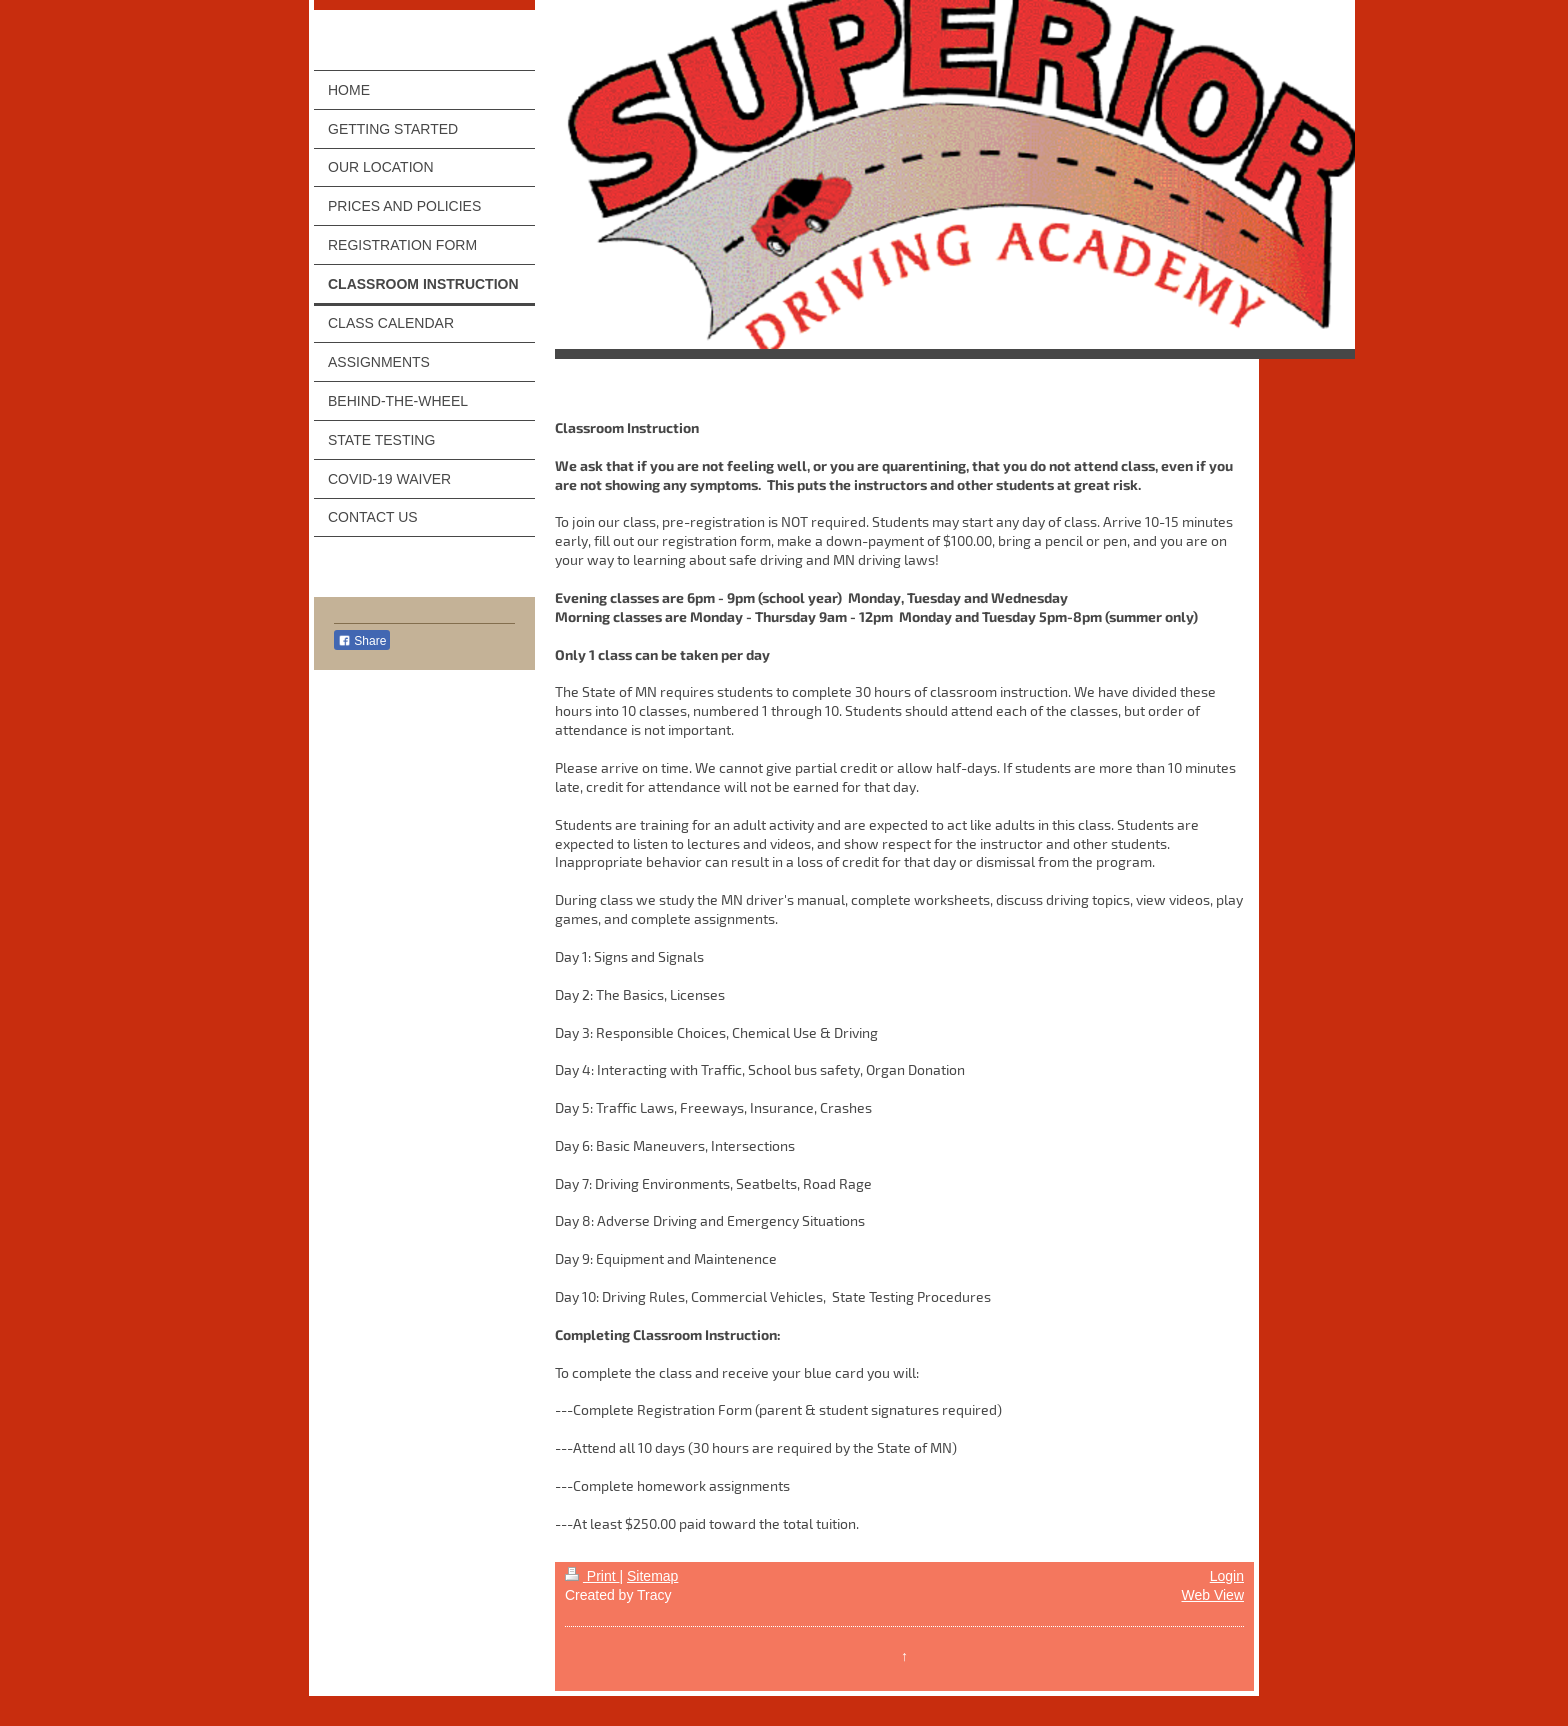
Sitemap (652, 1576)
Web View (1212, 1595)
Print (592, 1576)
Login (1227, 1576)
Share (362, 641)
